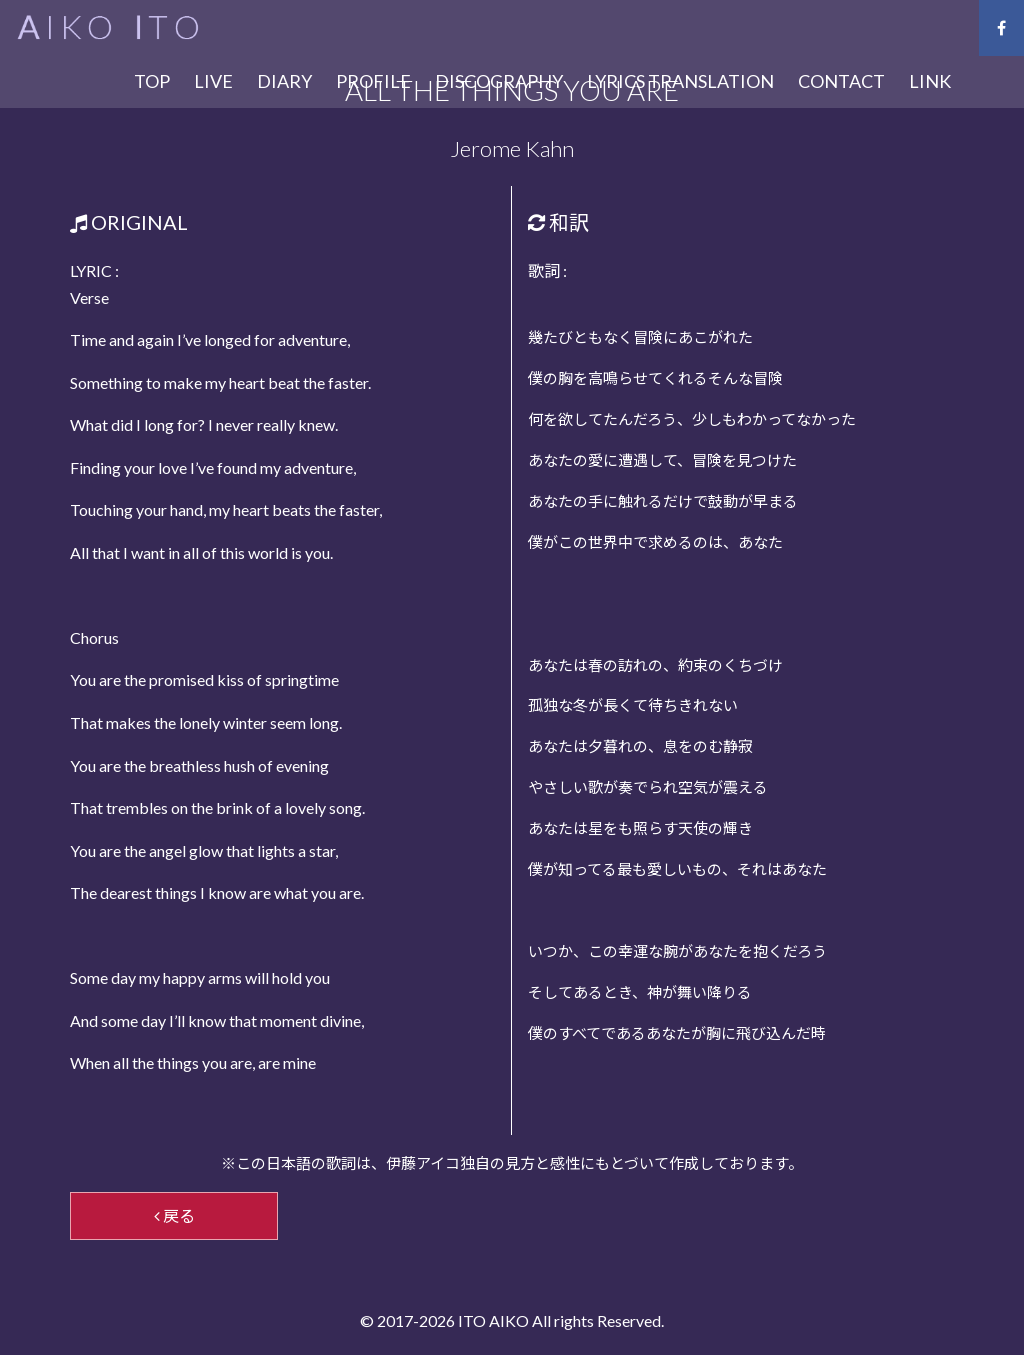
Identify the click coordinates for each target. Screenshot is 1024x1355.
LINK (930, 81)
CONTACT (841, 81)
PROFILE (373, 81)
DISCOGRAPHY (499, 81)
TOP (152, 81)
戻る (174, 1215)
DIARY (284, 81)
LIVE (213, 81)
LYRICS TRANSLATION (680, 81)
